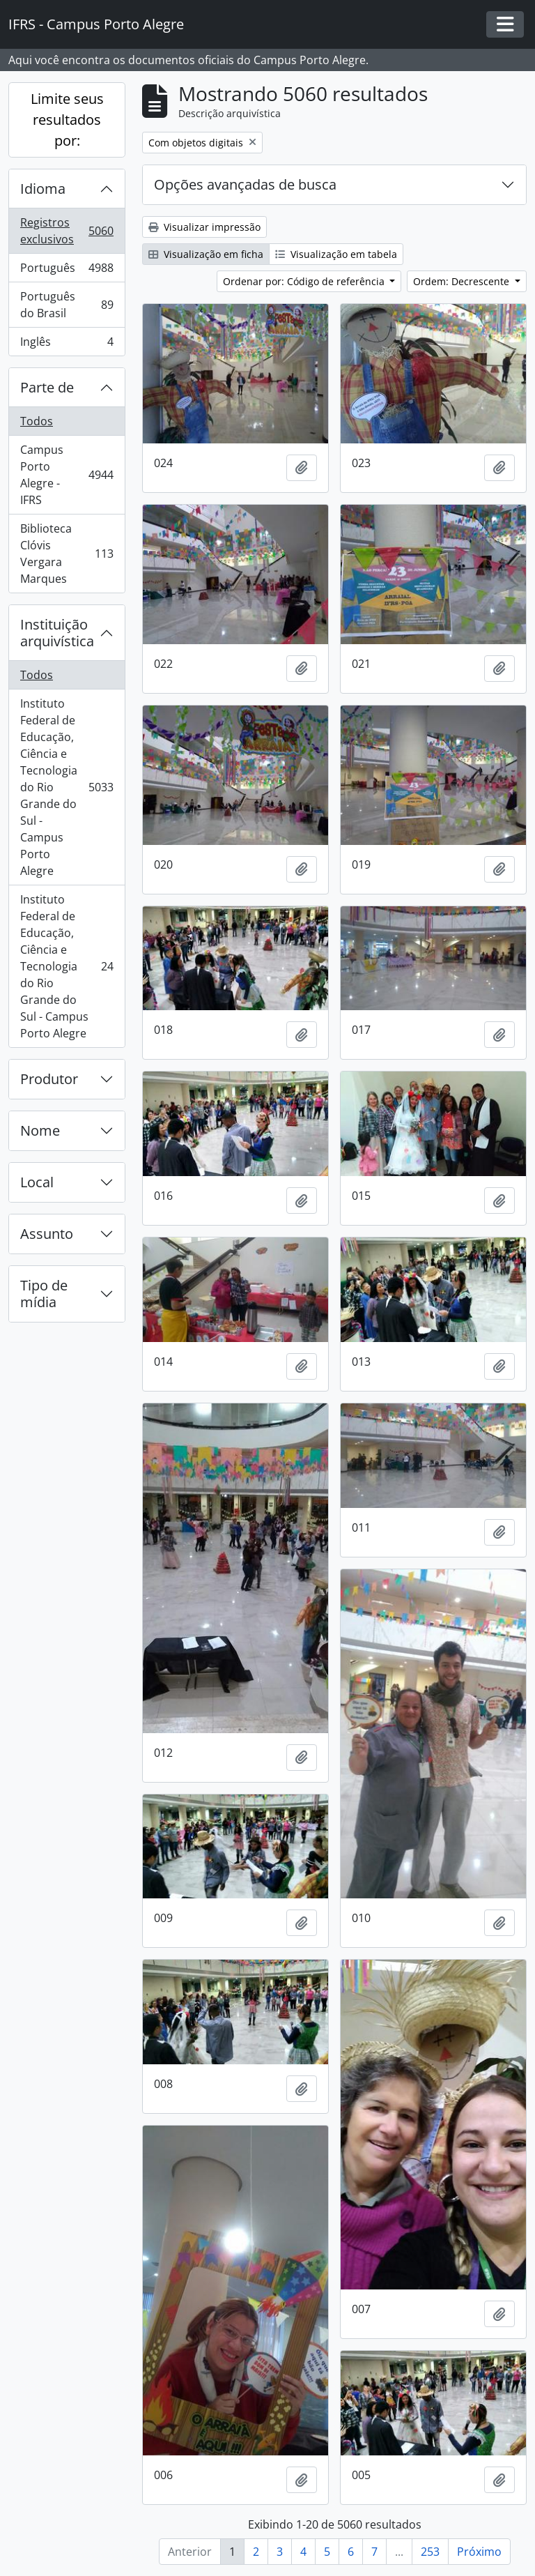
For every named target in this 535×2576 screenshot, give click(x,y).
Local (37, 1182)
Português (67, 270)
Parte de (47, 387)
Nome (40, 1130)
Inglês (67, 344)
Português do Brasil (67, 305)
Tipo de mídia (44, 1293)
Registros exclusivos (67, 231)
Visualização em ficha (205, 254)
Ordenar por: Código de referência (305, 281)
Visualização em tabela (336, 254)
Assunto (46, 1233)
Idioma (42, 188)
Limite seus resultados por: (67, 119)
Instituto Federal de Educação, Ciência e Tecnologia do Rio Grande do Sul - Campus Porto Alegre (67, 787)
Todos (36, 421)
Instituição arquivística (57, 632)
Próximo (479, 2551)
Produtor (49, 1078)
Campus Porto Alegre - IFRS (67, 475)
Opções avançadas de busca (245, 184)
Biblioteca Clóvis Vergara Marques (67, 553)
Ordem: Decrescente (462, 281)
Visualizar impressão (204, 227)
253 (430, 2551)
